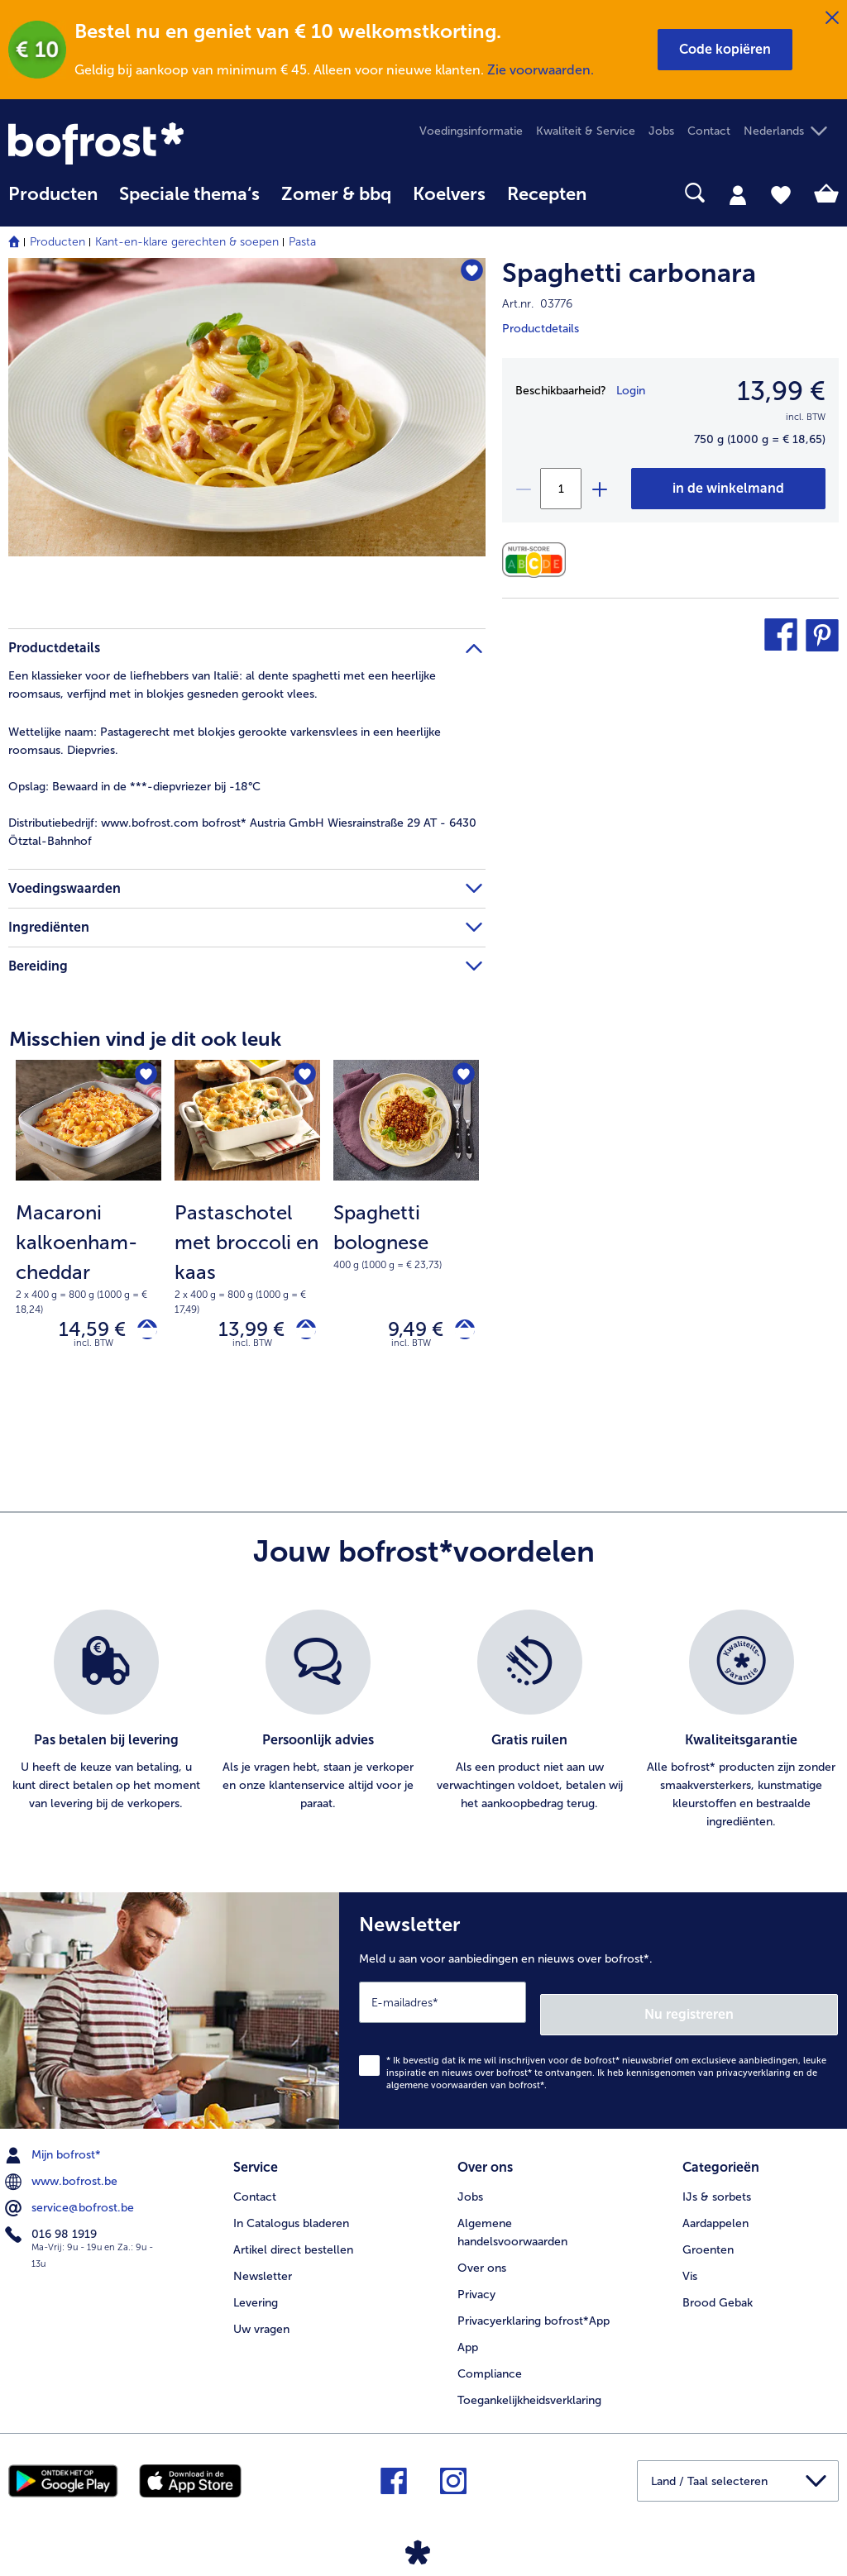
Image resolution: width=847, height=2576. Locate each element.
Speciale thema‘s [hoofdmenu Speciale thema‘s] (189, 194)
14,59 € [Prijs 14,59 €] (79, 1333)
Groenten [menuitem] (708, 2237)
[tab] (738, 194)
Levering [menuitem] (255, 2290)
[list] (423, 1728)
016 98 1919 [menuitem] (52, 2229)
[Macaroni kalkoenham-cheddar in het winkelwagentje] (141, 1333)
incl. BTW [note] (93, 1350)
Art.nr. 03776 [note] (537, 304)
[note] (88, 1257)
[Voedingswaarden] (538, 560)
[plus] (598, 488)
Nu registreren (771, 2008)
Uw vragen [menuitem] (261, 2317)
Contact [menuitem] (708, 131)
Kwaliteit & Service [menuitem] (585, 131)
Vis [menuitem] (689, 2264)
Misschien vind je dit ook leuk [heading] (145, 1039)
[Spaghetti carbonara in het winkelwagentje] (728, 488)
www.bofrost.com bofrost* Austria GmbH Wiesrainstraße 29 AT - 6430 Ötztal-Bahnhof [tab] (242, 832)
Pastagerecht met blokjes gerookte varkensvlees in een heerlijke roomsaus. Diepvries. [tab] (224, 741)
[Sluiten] (832, 18)
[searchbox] (619, 193)
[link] (132, 143)
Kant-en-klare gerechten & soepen (187, 242)
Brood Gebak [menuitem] (717, 2290)
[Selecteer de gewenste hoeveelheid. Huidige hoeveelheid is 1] (560, 488)
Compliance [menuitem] (489, 2361)
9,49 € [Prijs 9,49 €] (403, 1333)
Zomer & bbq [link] (336, 194)
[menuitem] (53, 202)
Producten (57, 242)
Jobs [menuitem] (661, 131)
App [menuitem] (467, 2335)
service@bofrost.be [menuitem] (71, 2202)
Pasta (302, 242)
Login (630, 391)
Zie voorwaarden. (540, 70)
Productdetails (540, 329)
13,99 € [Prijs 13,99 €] (239, 1333)
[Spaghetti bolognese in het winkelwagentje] (459, 1333)
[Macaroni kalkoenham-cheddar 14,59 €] (88, 1235)
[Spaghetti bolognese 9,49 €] (406, 1235)
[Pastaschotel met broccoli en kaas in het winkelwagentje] (300, 1333)
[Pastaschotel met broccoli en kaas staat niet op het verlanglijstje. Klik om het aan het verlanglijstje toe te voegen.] (302, 1077)
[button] (725, 49)
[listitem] (106, 1728)
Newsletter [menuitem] (262, 2264)
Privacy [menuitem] (476, 2282)
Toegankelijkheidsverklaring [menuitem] (529, 2388)
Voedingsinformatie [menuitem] (471, 131)
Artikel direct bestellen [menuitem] (293, 2237)
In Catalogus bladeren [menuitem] (291, 2211)
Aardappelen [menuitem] (715, 2211)
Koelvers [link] (449, 194)
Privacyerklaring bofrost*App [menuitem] (533, 2309)
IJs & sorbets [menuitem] (716, 2185)
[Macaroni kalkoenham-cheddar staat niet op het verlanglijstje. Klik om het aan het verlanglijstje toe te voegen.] (143, 1077)
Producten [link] (53, 194)
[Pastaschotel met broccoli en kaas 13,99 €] (247, 1235)
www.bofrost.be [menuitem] (62, 2176)
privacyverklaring (753, 2068)
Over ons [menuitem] (481, 2256)
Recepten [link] (546, 194)
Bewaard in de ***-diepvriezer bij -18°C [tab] (134, 787)
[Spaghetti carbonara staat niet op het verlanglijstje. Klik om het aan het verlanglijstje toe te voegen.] (465, 275)
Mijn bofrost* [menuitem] (54, 2149)
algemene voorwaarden (437, 2080)
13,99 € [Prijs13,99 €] (781, 391)
